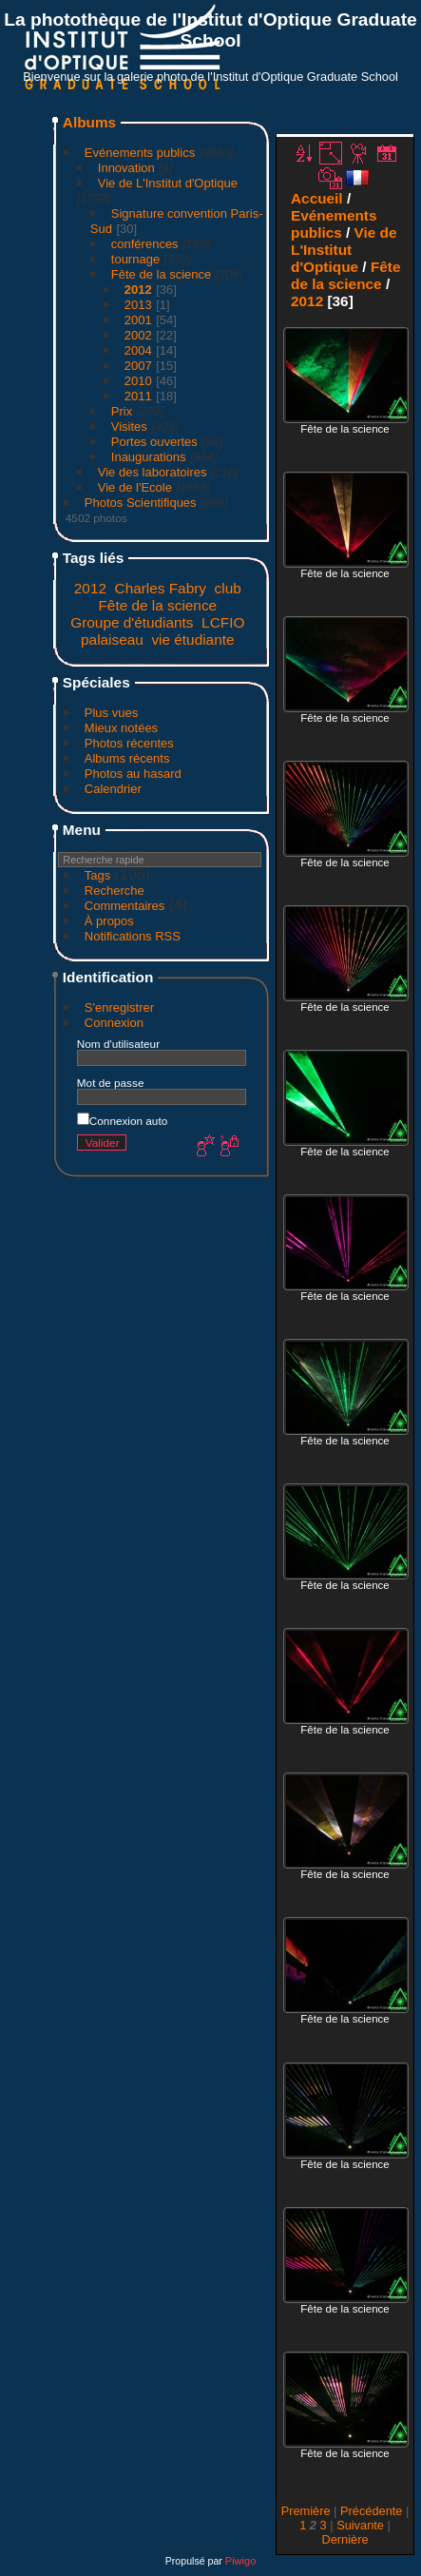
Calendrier (113, 789)
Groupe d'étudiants (131, 622)
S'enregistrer (119, 1007)
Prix (121, 411)
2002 (138, 335)
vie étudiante (192, 639)
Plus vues (111, 713)
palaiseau (112, 639)
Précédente (371, 2511)
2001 (138, 320)
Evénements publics (140, 152)
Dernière (344, 2539)
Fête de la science (161, 274)
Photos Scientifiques (141, 502)
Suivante (360, 2525)
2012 (138, 289)
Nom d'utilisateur (118, 1043)
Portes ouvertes (154, 442)
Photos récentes (129, 743)
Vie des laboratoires (152, 472)
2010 (138, 381)
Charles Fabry (160, 588)
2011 (138, 396)
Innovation (126, 168)
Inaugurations (148, 457)
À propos (109, 921)
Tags (97, 875)
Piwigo (240, 2560)
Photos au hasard (133, 773)
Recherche (114, 890)
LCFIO (222, 622)
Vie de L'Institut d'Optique (168, 183)
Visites (129, 426)
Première (306, 2511)
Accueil (317, 198)
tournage (135, 259)
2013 (138, 305)
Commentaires (125, 906)
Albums (89, 122)
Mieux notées (121, 728)
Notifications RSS (133, 936)
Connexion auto (122, 1120)
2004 (138, 350)
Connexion (114, 1023)
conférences (145, 244)
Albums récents (127, 758)
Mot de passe (110, 1082)
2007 (138, 365)
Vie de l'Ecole (135, 487)
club (228, 588)
